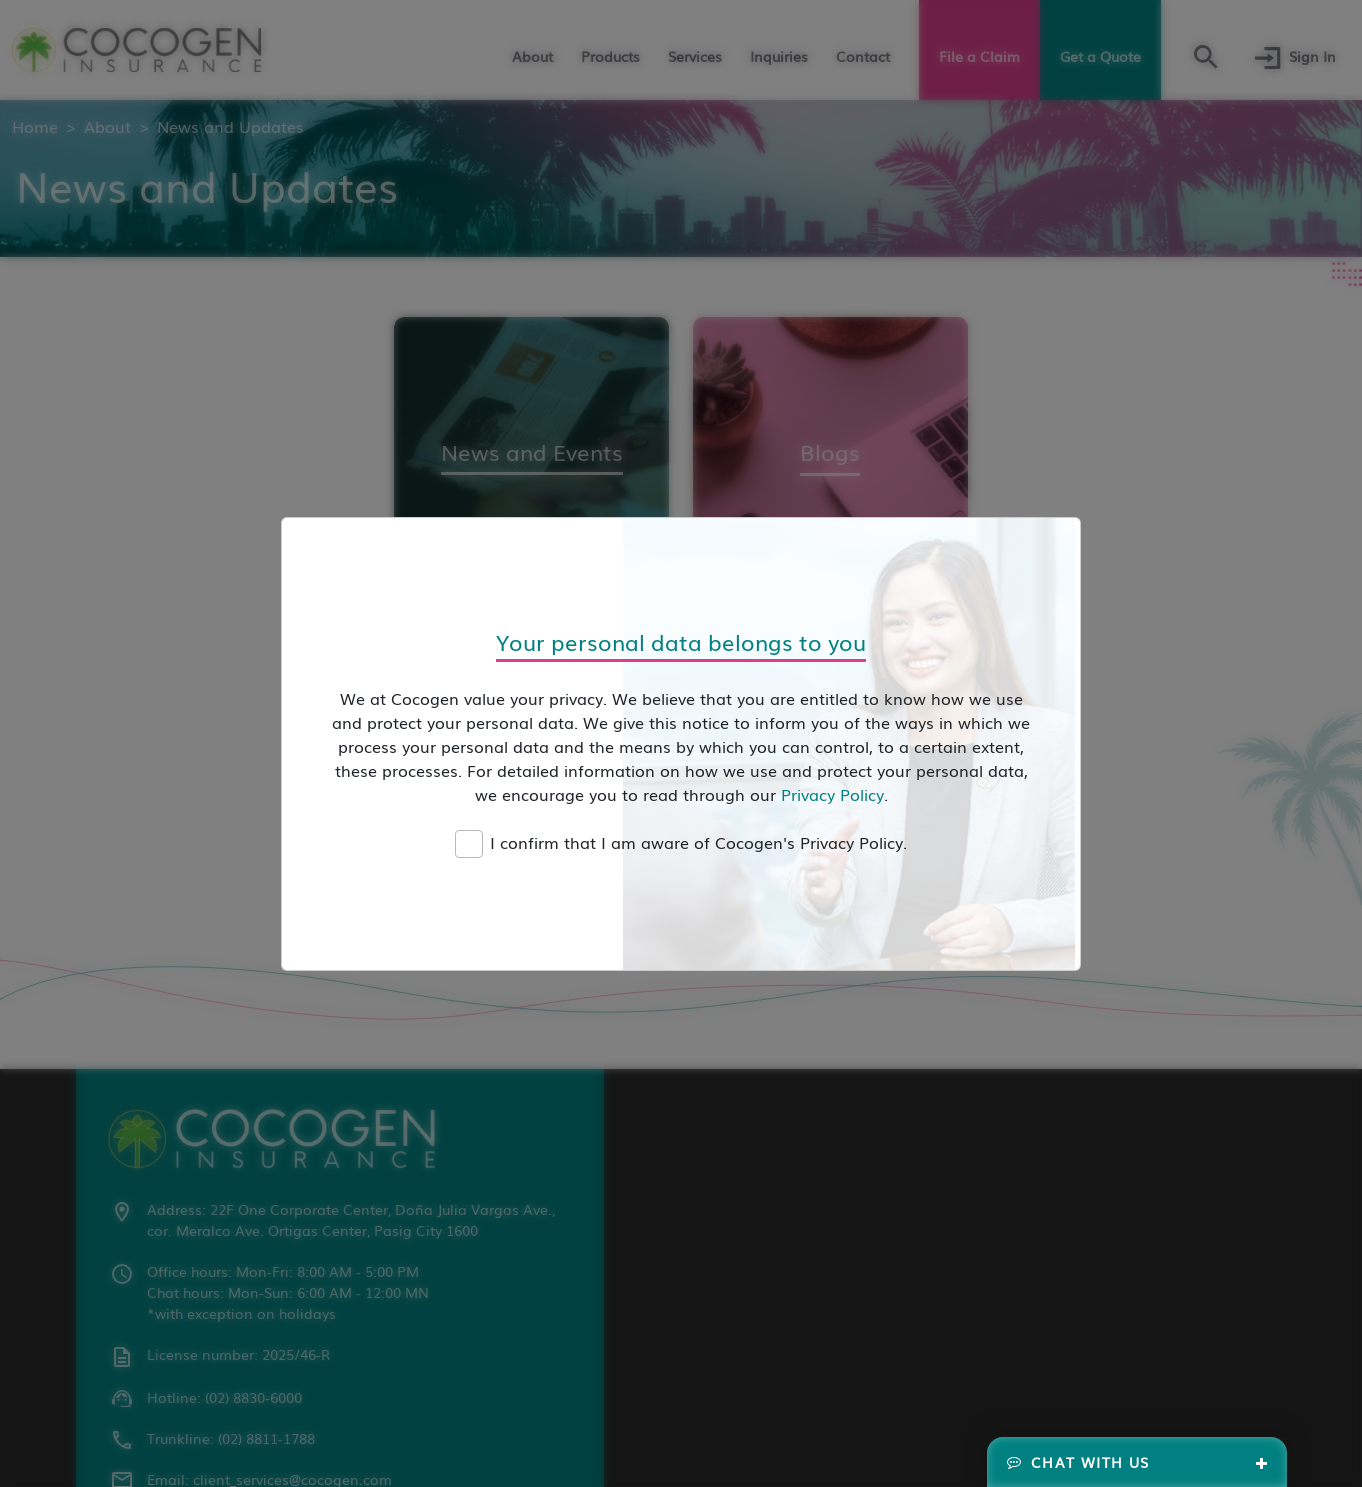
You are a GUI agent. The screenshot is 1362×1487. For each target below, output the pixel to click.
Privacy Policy (832, 794)
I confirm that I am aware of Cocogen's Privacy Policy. (698, 842)
